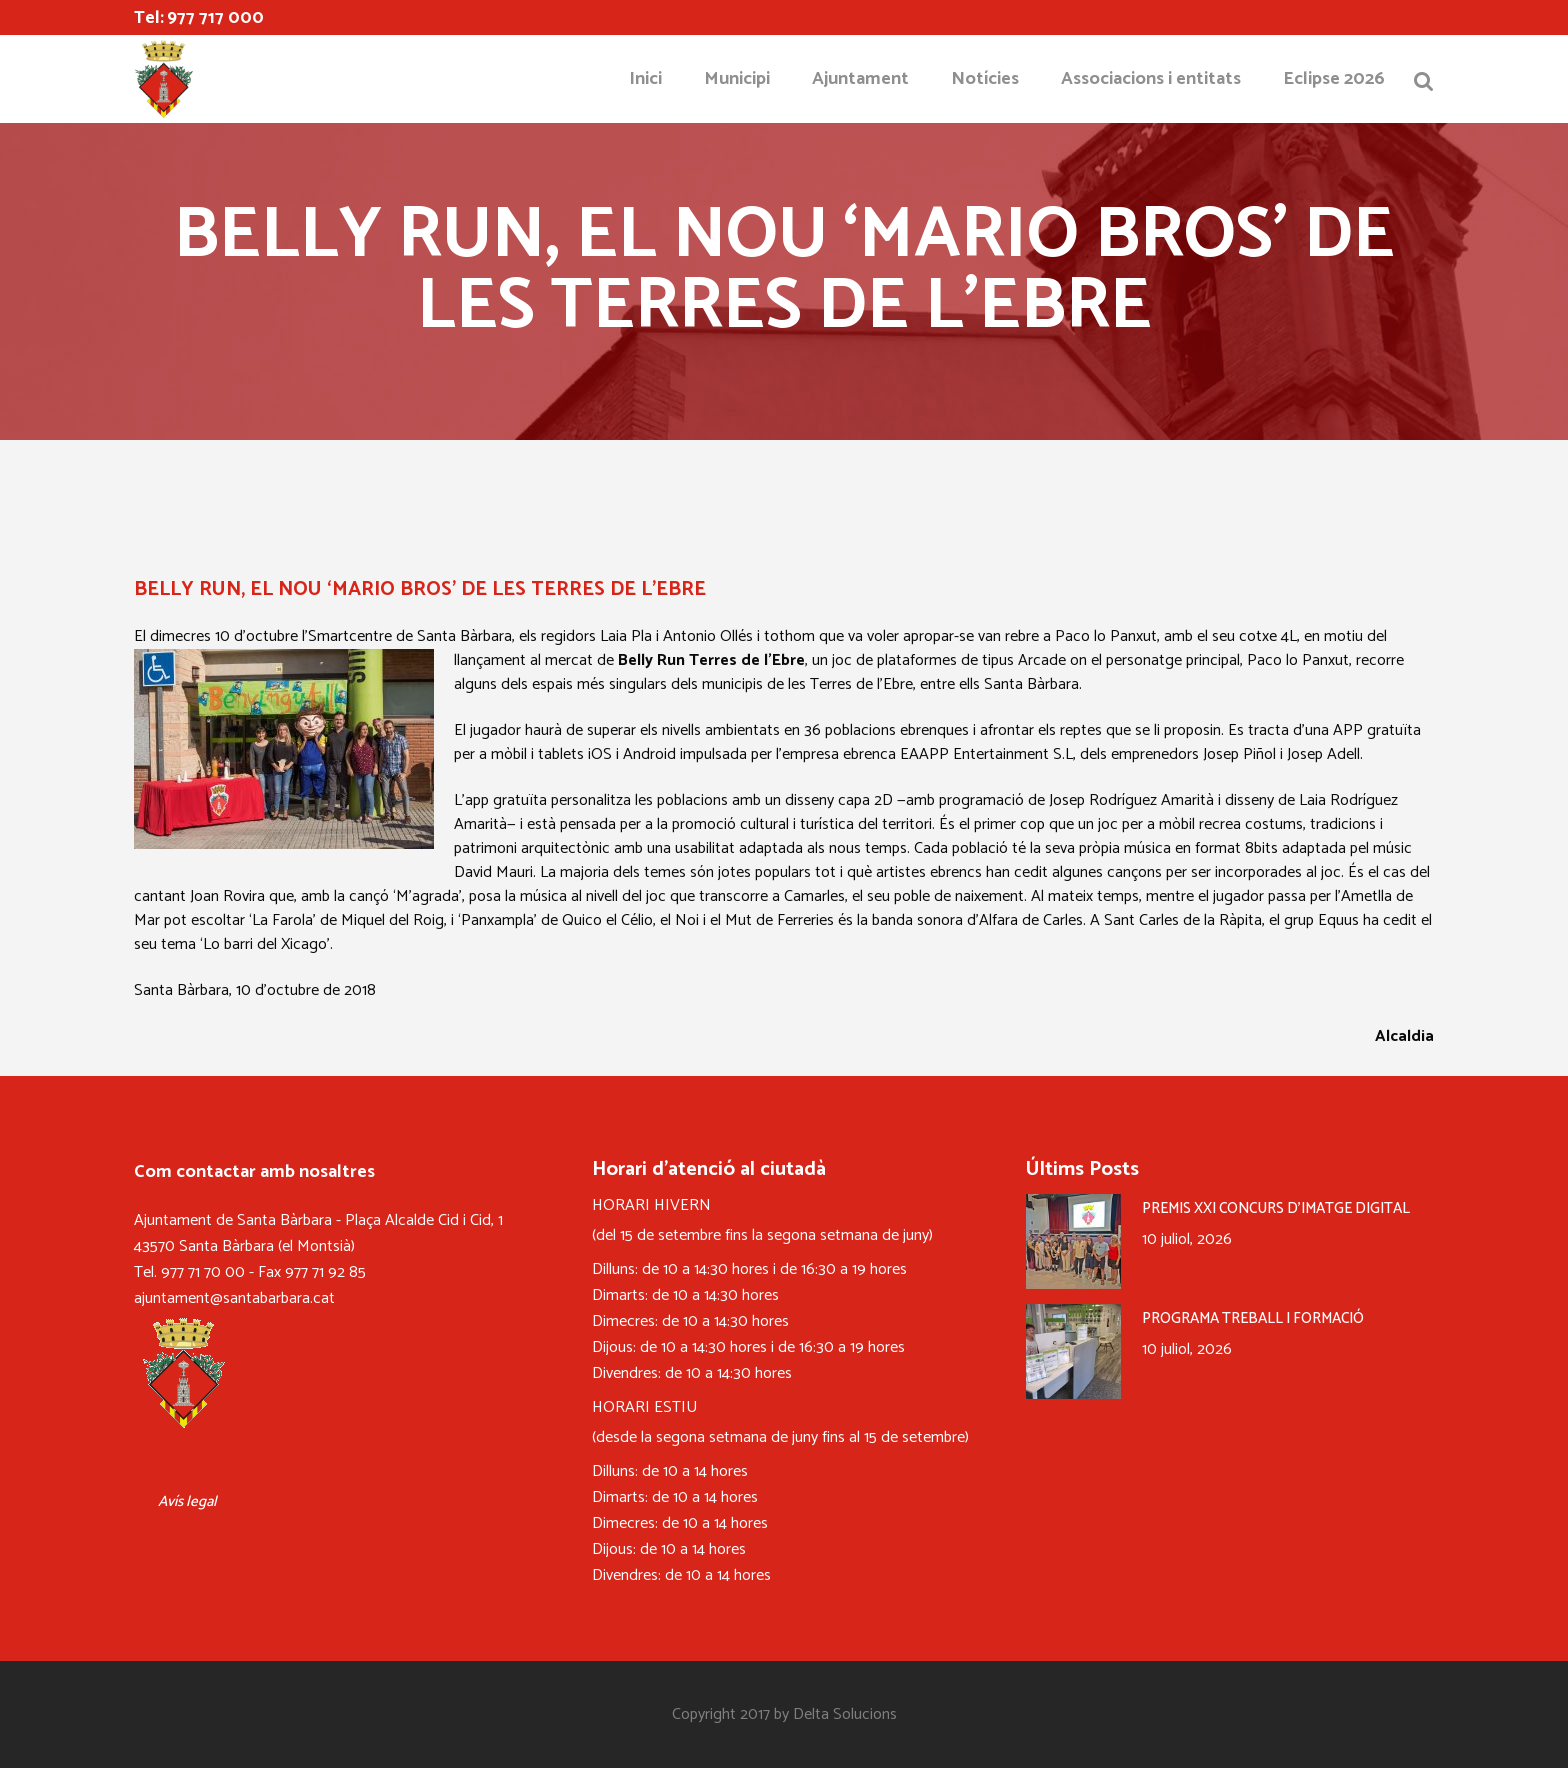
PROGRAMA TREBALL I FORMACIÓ (1253, 1318)
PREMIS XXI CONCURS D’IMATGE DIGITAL (1276, 1208)
